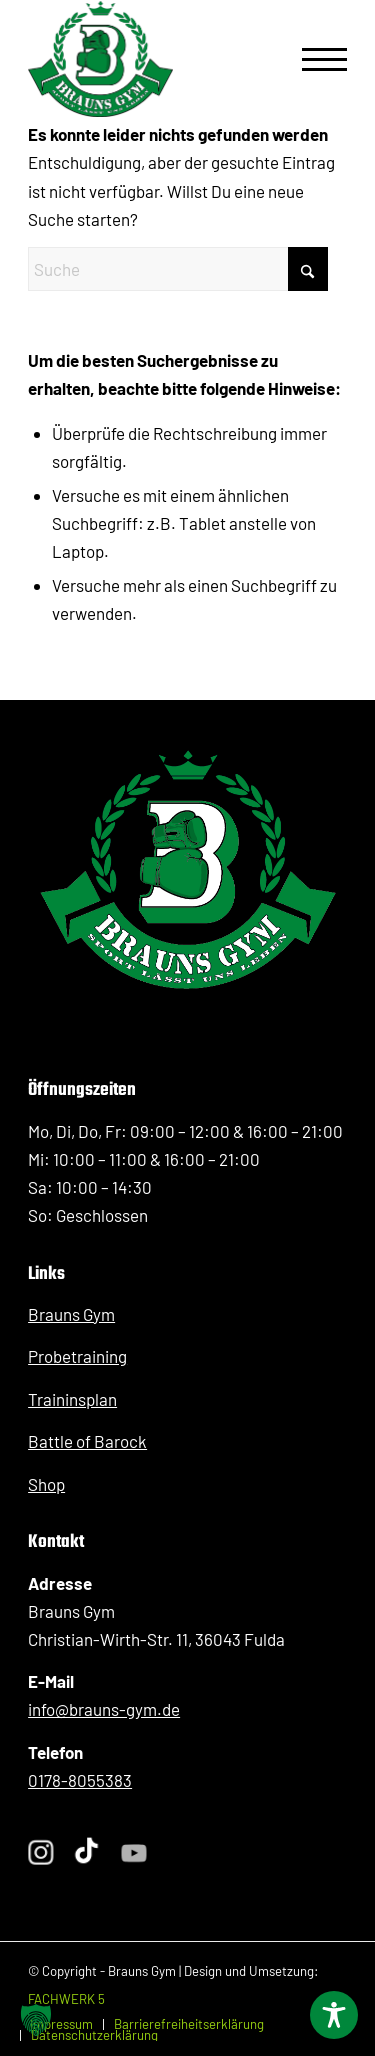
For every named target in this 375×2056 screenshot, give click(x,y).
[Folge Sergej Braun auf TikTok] (87, 1853)
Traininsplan (72, 1399)
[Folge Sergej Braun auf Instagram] (41, 1853)
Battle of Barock (87, 1441)
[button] (36, 2020)
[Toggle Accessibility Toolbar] (334, 2015)
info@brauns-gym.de (104, 1709)
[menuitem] (314, 59)
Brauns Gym (71, 1314)
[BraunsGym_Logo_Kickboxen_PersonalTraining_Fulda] (100, 59)
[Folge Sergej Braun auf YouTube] (134, 1854)
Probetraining (77, 1356)
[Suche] (178, 269)
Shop (46, 1484)
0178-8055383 (80, 1780)
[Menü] (314, 59)
